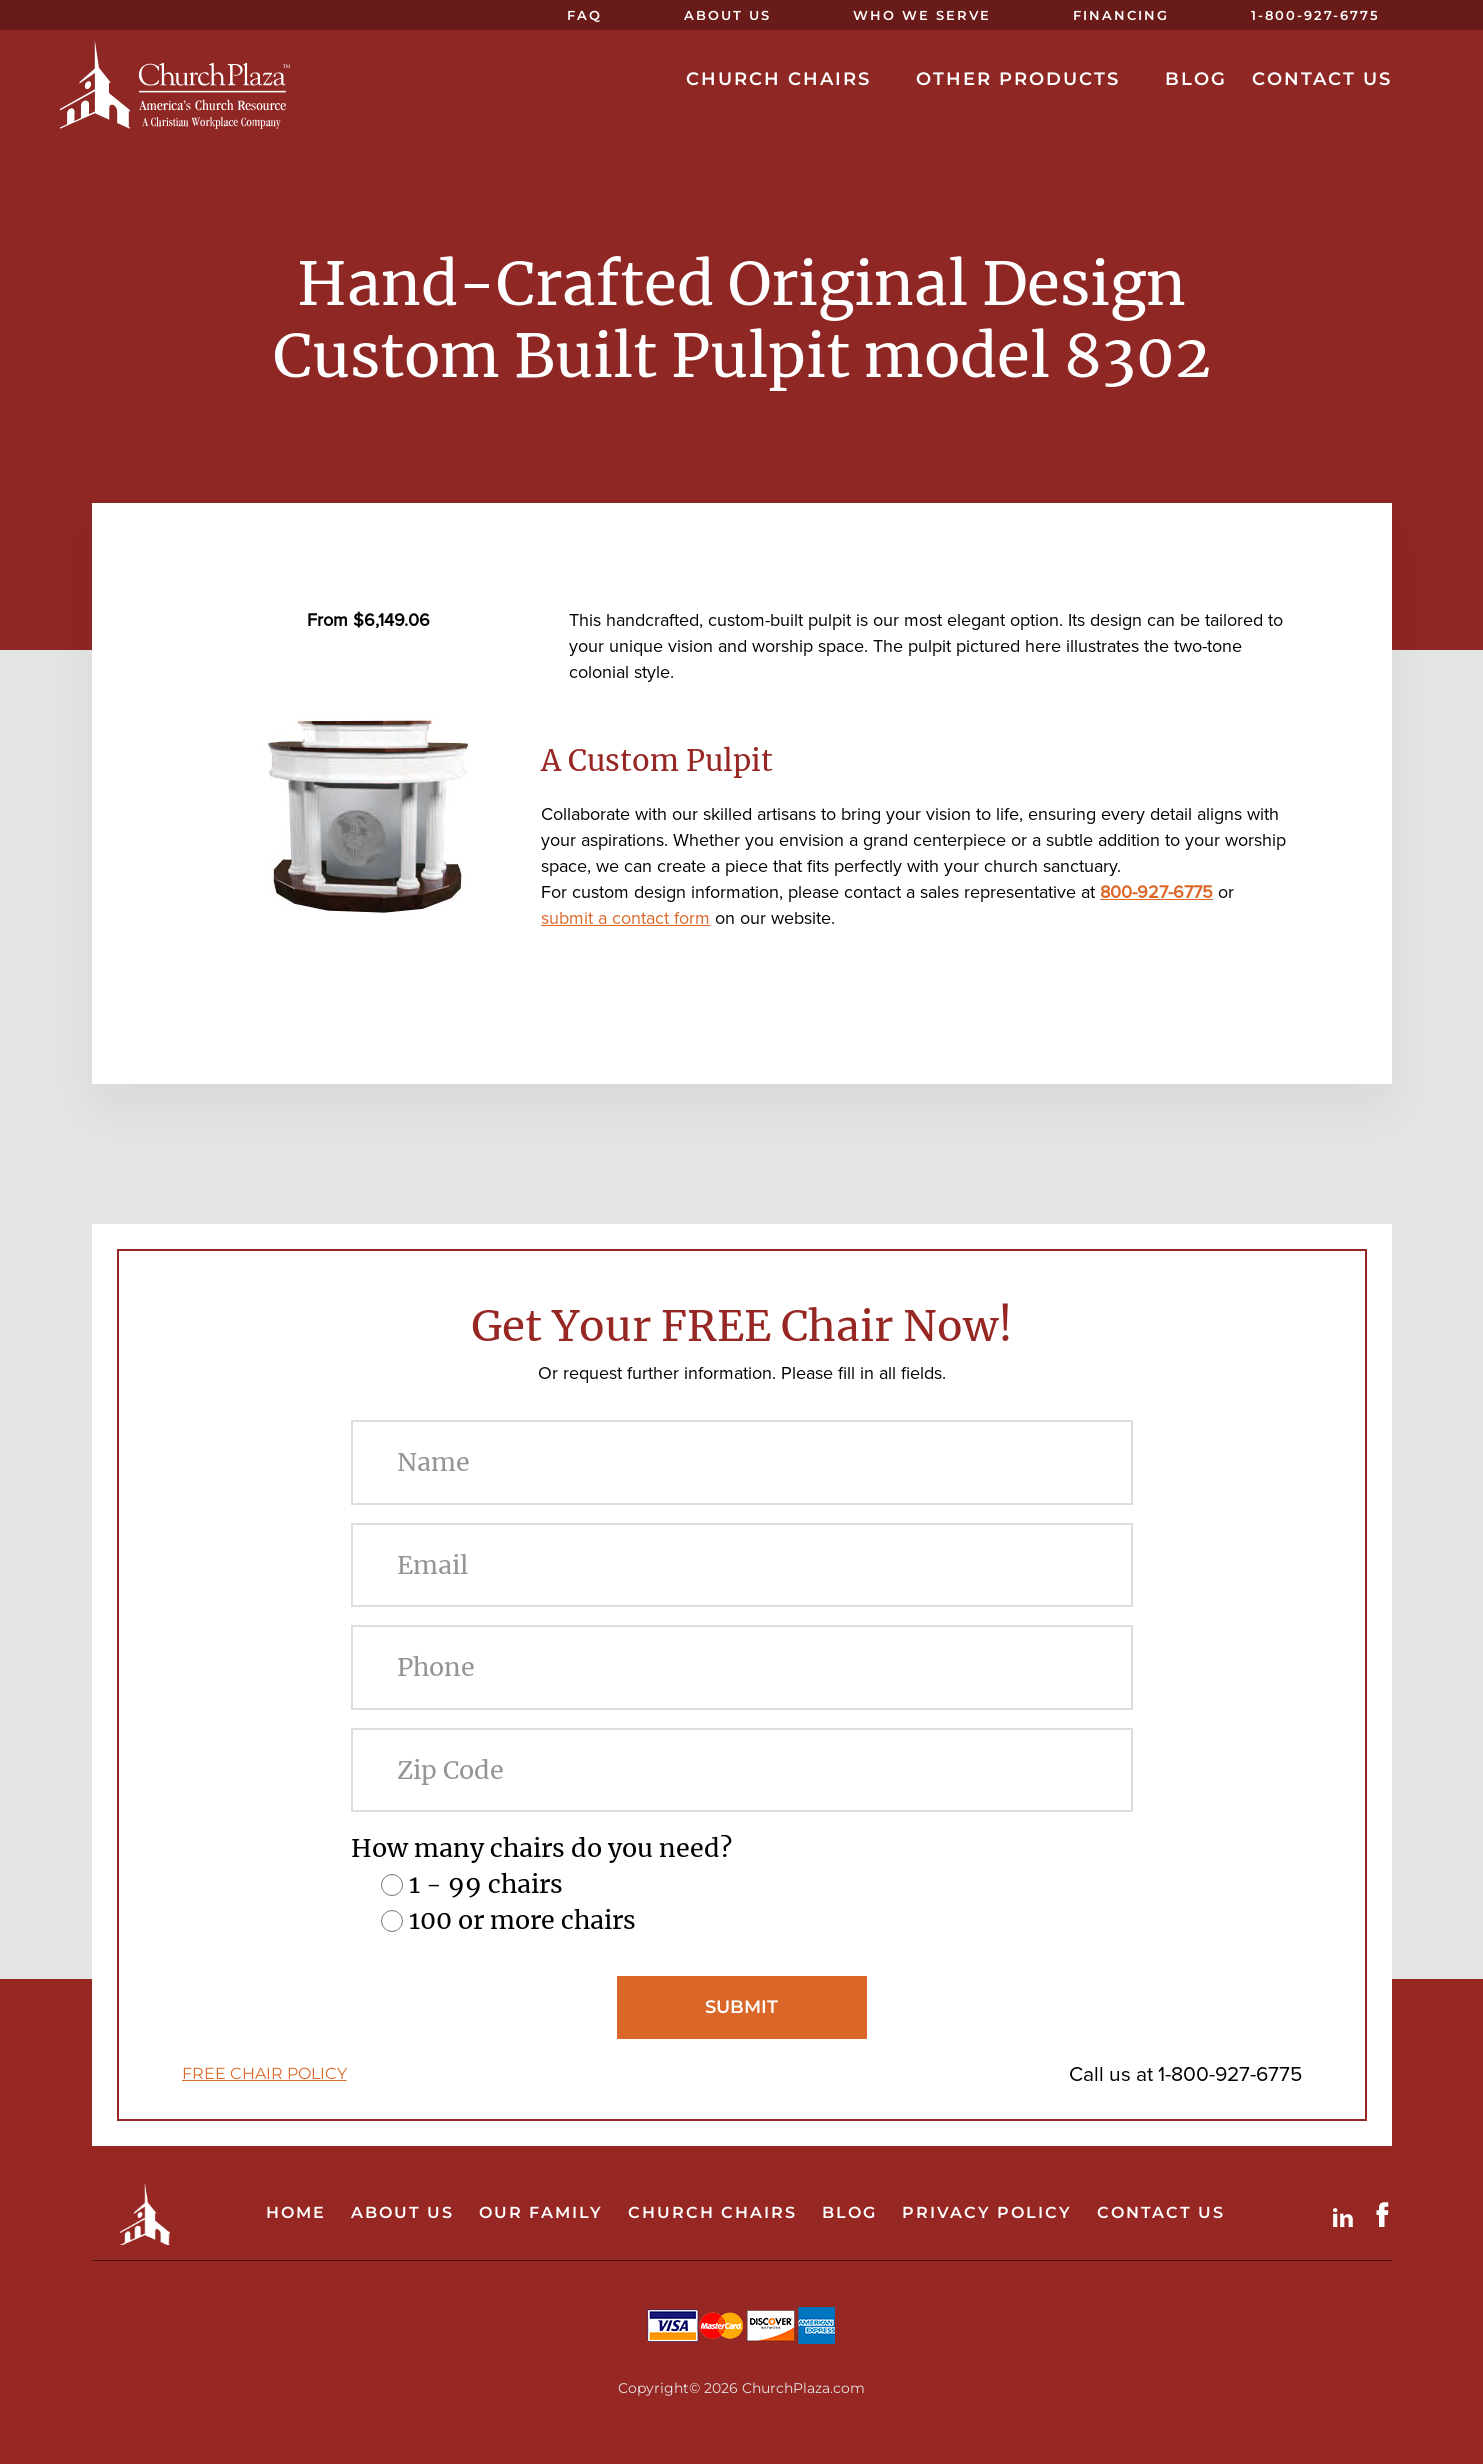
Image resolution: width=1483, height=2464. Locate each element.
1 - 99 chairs (486, 1884)
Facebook (1387, 2214)
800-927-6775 (1156, 892)
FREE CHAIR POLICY (264, 2073)
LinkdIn (1347, 2214)
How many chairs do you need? (541, 1848)
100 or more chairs (522, 1920)
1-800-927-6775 (1230, 2073)
